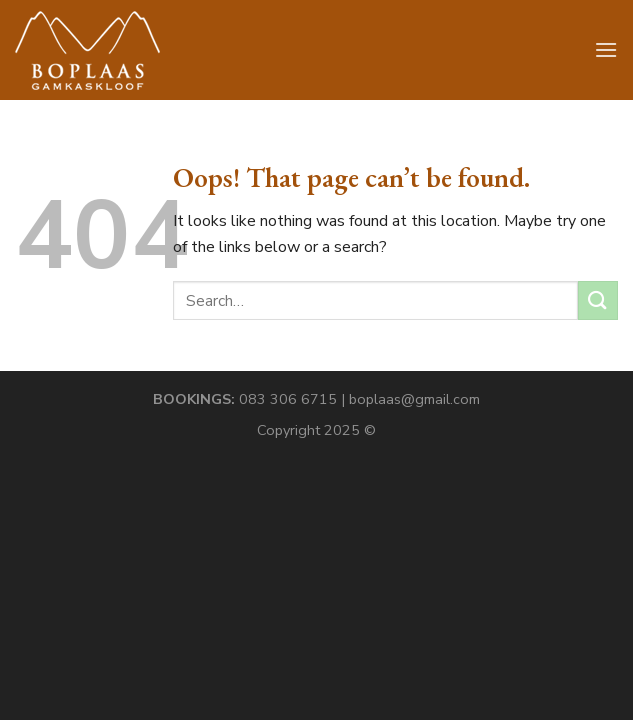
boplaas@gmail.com (414, 399)
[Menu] (606, 49)
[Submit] (598, 300)
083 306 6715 (288, 399)
